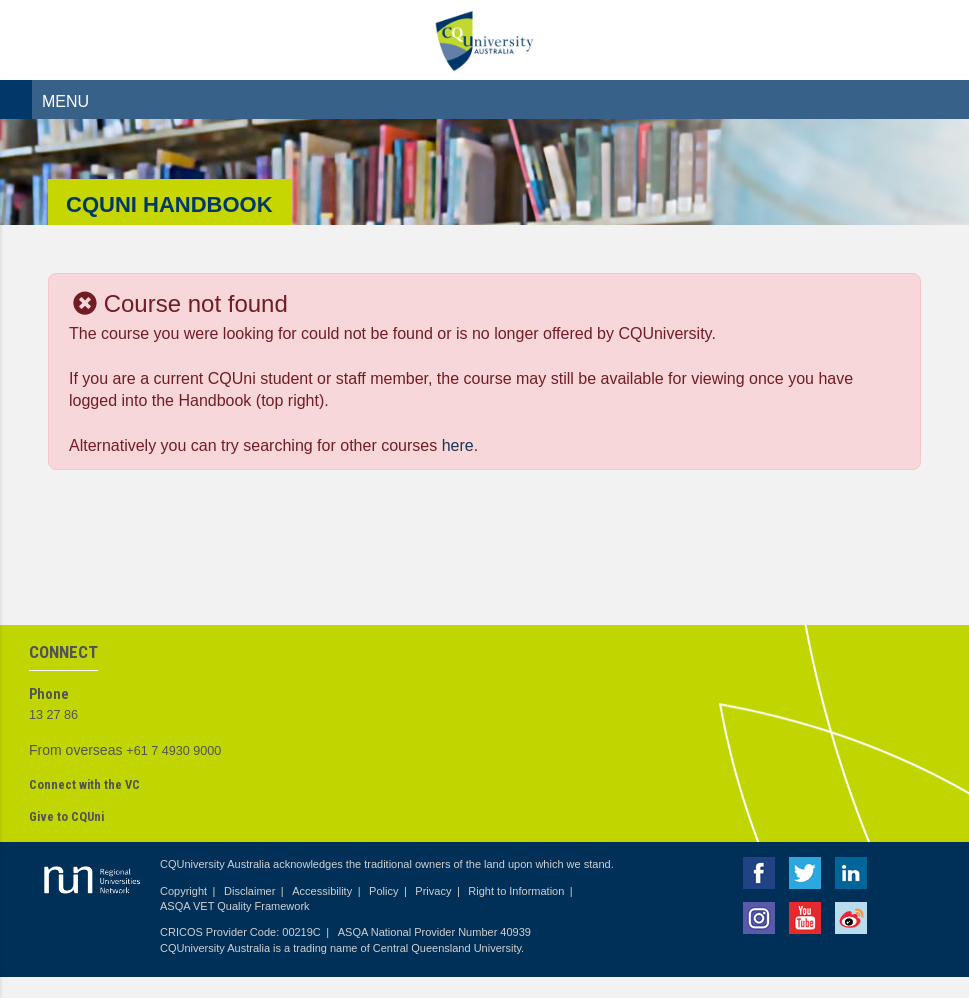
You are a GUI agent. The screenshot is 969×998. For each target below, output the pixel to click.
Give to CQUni (66, 816)
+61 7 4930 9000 (173, 751)
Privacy (433, 891)
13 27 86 (53, 715)
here (458, 445)
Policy (383, 891)
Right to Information (516, 891)
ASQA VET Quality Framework (235, 906)
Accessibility (322, 891)
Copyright (183, 891)
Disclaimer (249, 891)
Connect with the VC (84, 784)
